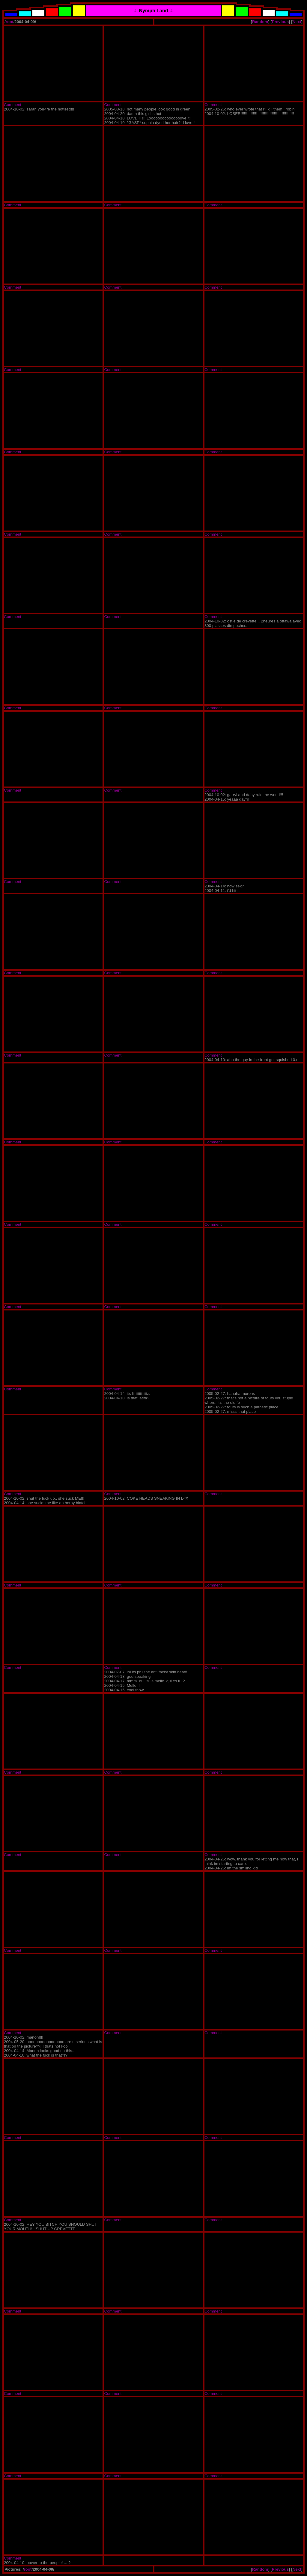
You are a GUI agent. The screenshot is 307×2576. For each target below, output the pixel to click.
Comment (12, 104)
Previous (280, 21)
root (9, 21)
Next (297, 21)
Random (260, 21)
